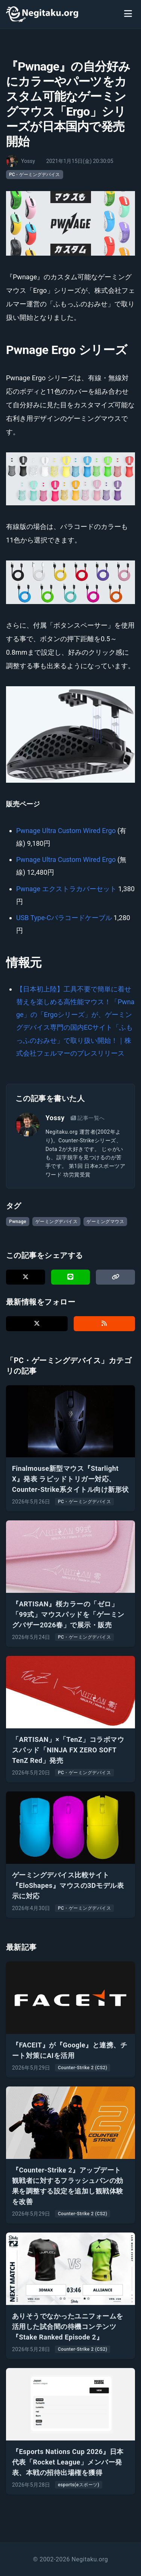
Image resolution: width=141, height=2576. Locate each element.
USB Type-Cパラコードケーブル (64, 918)
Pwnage (17, 1221)
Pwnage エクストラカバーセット (66, 889)
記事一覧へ (88, 1118)
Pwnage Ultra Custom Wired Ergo (66, 831)
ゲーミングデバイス (56, 1221)
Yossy (55, 1118)
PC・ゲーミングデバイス (34, 174)
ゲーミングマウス (105, 1221)
